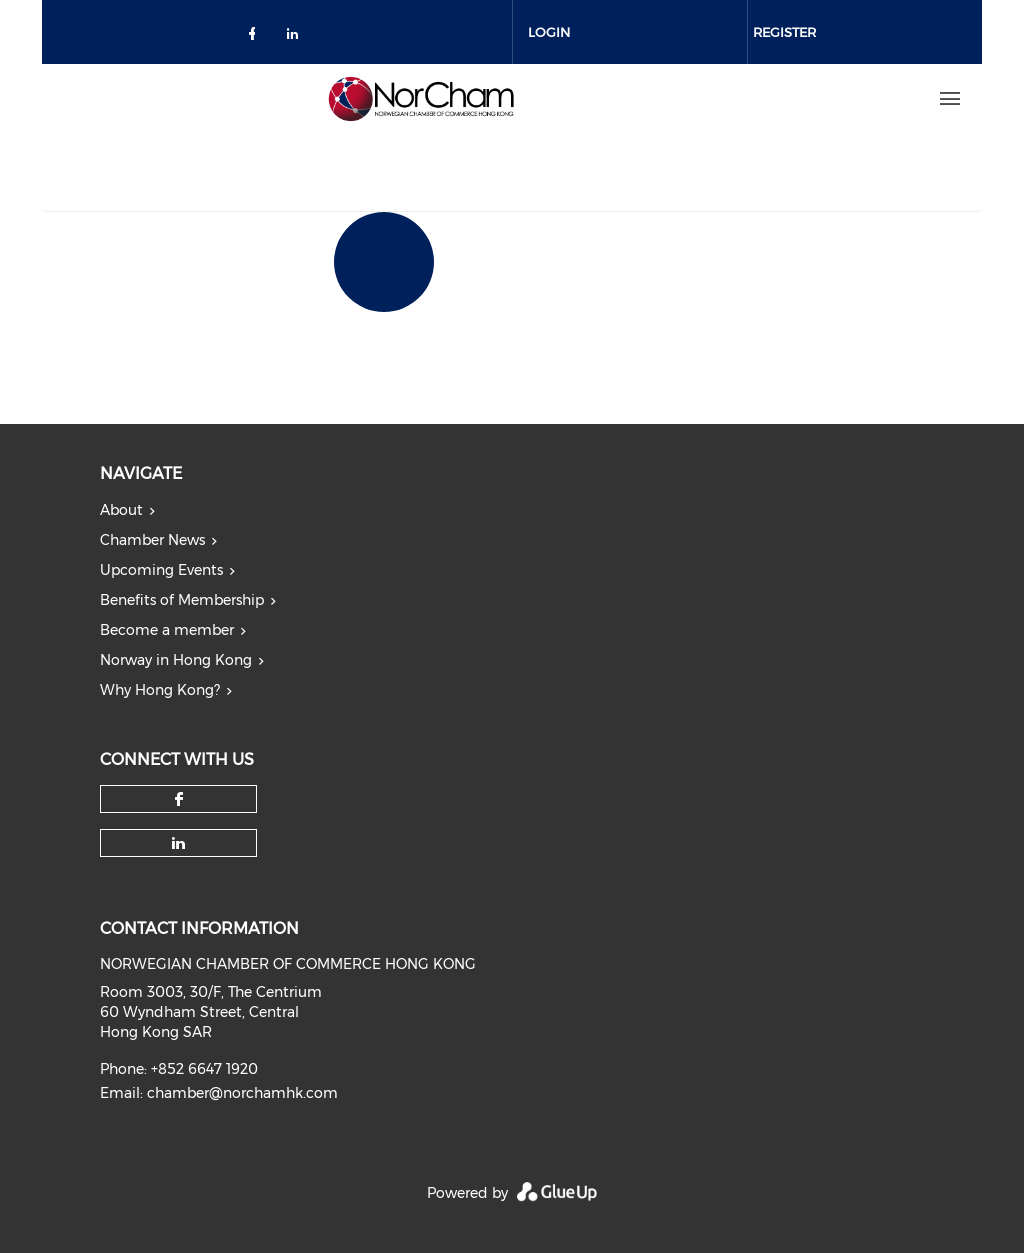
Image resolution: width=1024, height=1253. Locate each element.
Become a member (167, 630)
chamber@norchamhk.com (242, 1093)
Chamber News (152, 540)
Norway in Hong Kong (176, 660)
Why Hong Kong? (160, 690)
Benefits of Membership (182, 600)
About (121, 510)
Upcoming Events (161, 570)
